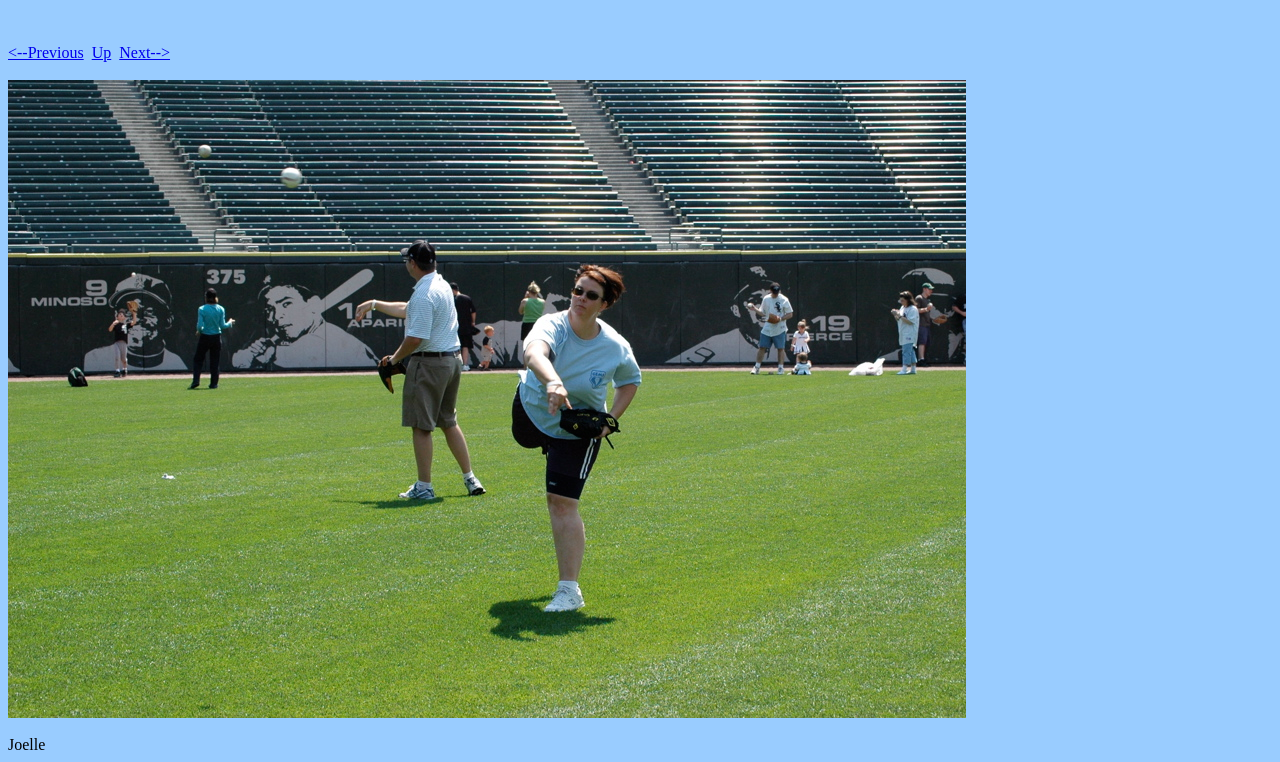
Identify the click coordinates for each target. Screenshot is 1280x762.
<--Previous (46, 52)
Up (102, 52)
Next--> (144, 52)
